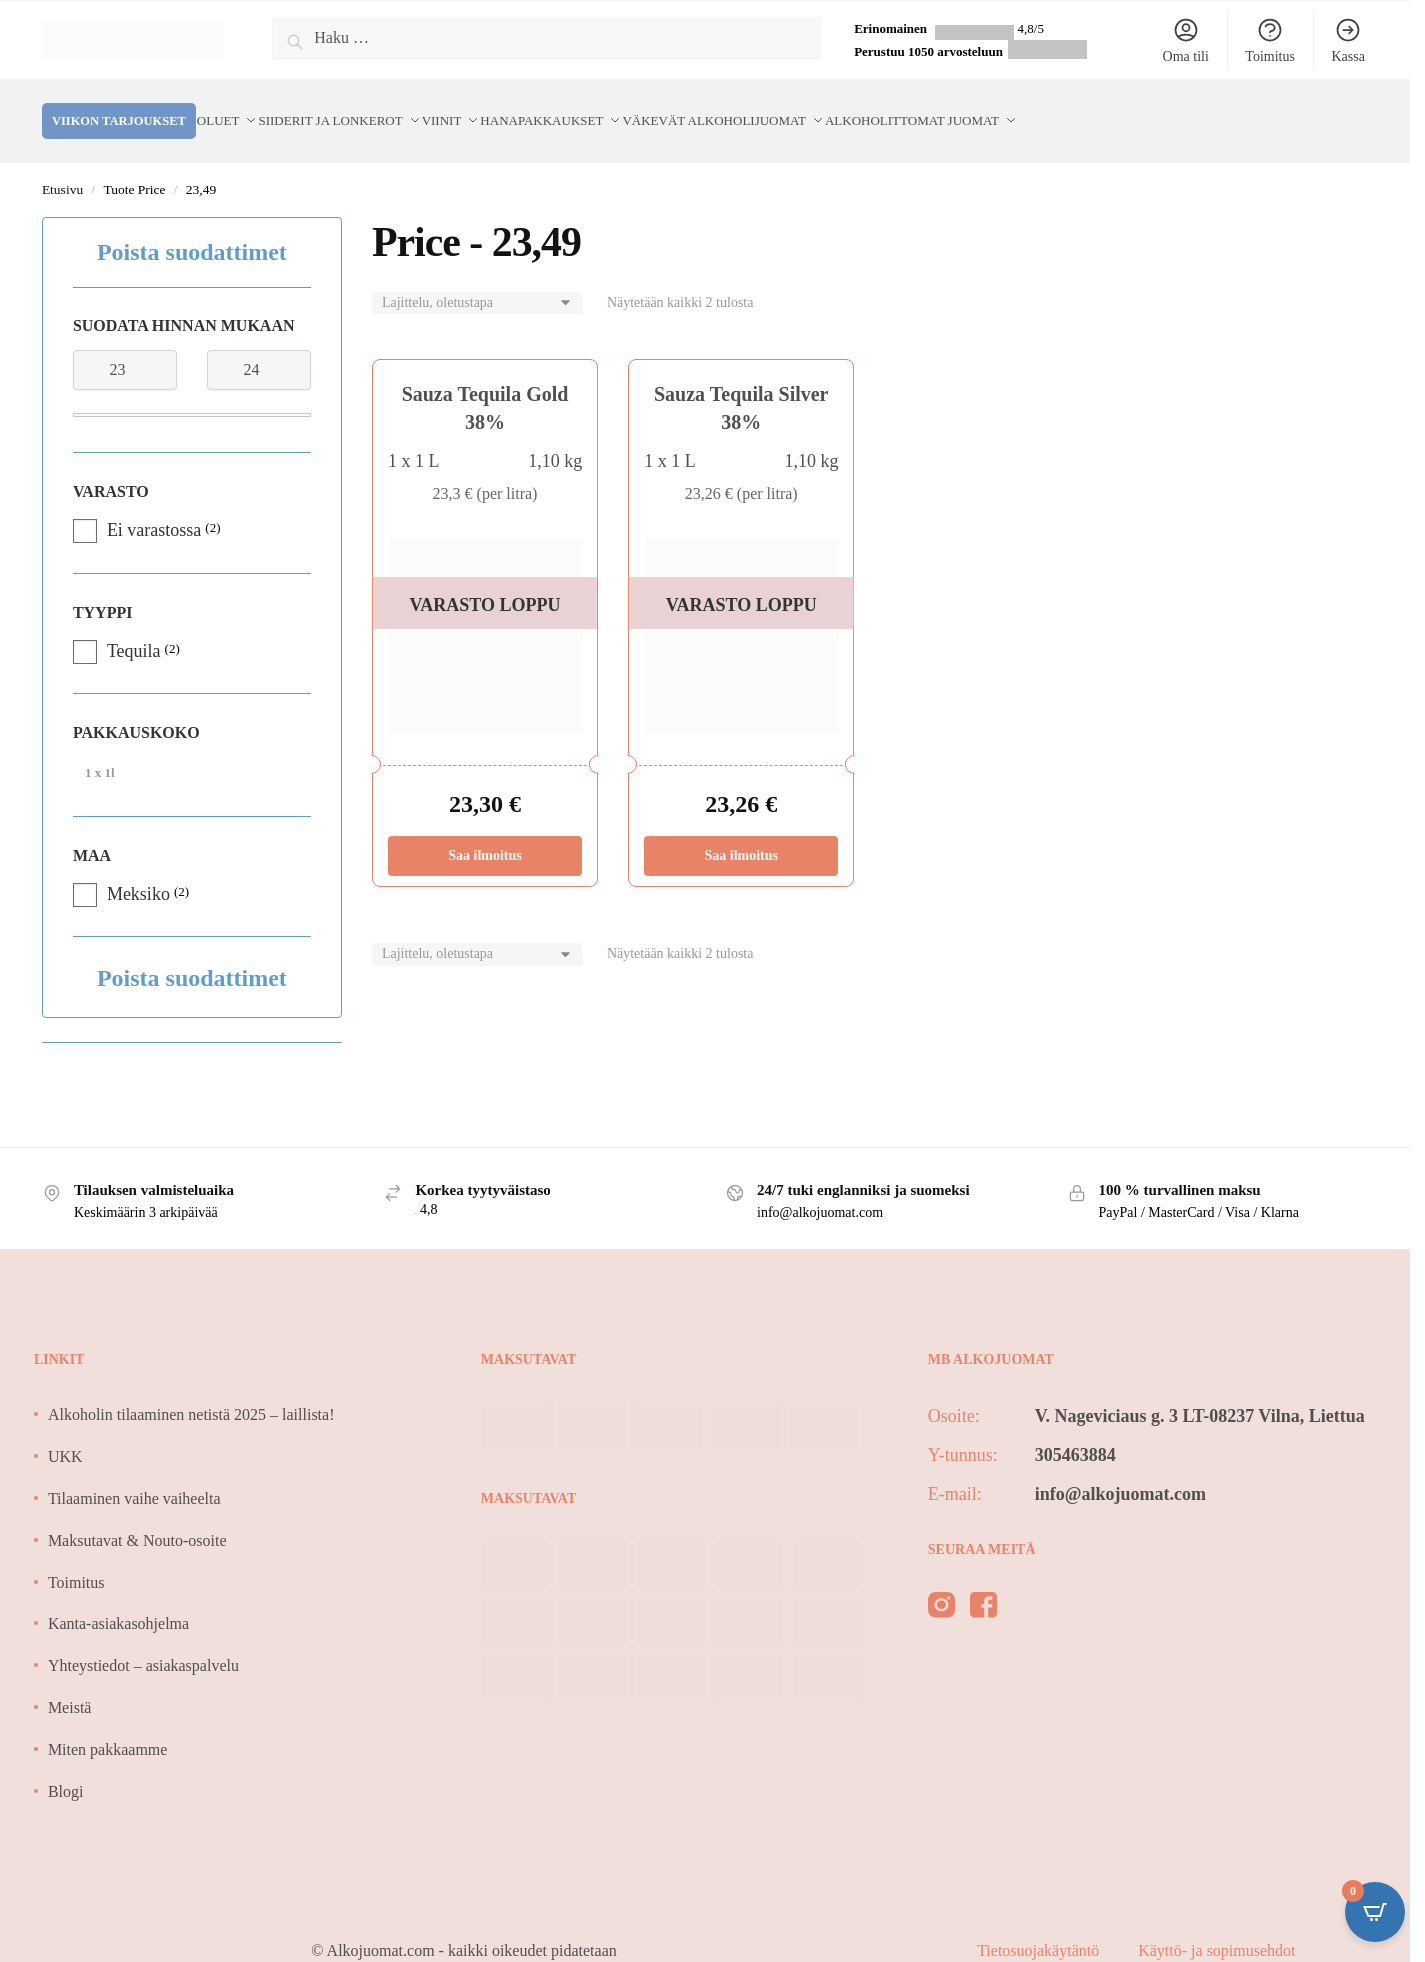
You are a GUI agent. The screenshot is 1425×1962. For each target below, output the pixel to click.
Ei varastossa (154, 506)
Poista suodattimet (192, 228)
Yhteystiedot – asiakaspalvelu (143, 1641)
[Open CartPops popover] (1375, 1912)
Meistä (70, 1683)
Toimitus (1270, 40)
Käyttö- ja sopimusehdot (1216, 1926)
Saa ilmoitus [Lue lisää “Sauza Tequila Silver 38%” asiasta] (741, 831)
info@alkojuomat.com (1120, 1470)
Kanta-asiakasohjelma (118, 1599)
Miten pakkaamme (108, 1725)
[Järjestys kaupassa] (477, 279)
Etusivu (62, 165)
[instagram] (941, 1585)
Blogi (66, 1767)
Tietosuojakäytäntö (1040, 1926)
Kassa (1347, 40)
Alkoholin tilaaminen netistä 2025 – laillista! (191, 1390)
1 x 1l (100, 748)
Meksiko (138, 870)
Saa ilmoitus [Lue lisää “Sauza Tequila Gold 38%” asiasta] (485, 831)
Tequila (134, 627)
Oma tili (1186, 40)
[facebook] (983, 1585)
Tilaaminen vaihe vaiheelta (134, 1474)
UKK (65, 1432)
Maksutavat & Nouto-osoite (137, 1516)
